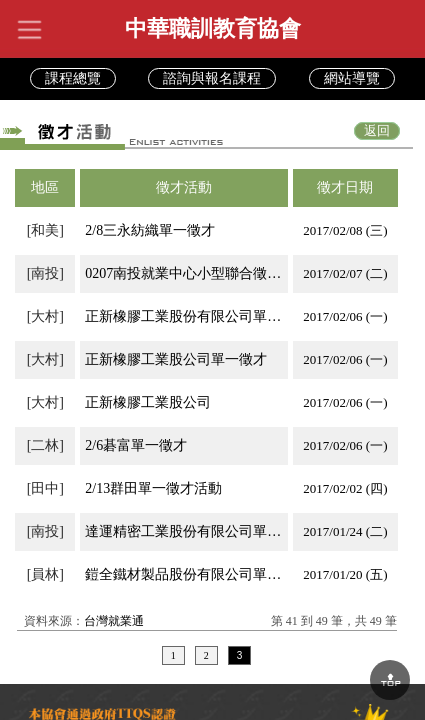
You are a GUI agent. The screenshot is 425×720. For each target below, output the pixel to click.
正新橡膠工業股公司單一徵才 (176, 359)
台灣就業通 (114, 621)
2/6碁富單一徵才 (136, 445)
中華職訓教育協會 (213, 28)
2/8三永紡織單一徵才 (150, 230)
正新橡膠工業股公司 (148, 402)
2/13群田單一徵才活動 (153, 488)
